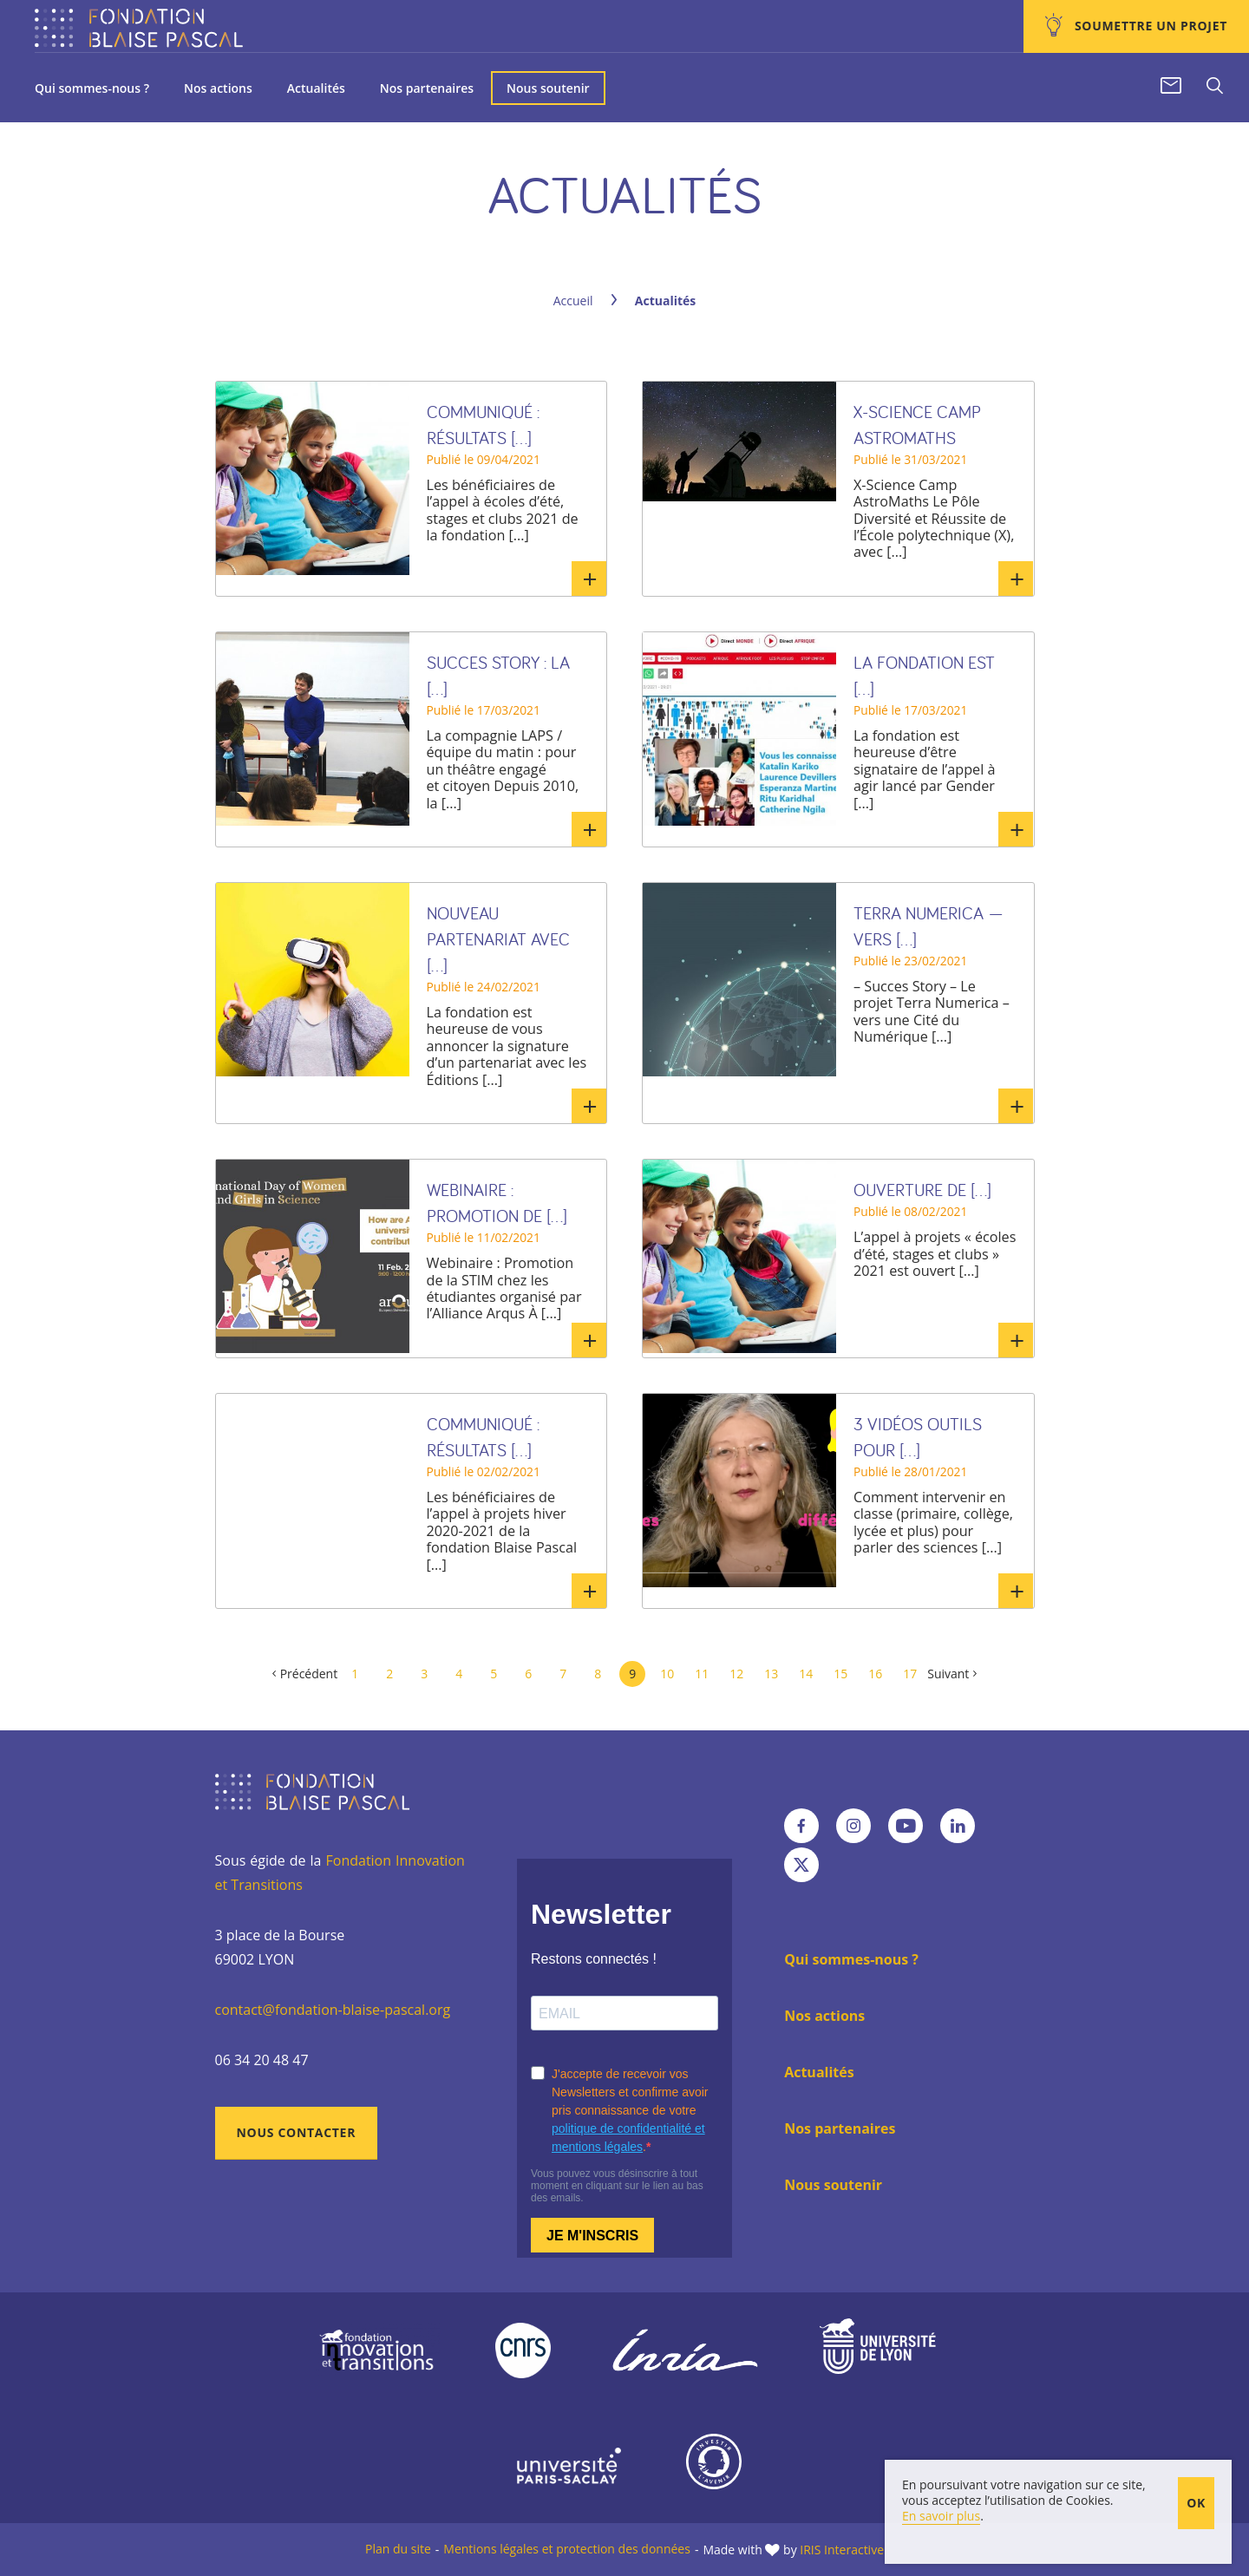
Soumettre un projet (1149, 25)
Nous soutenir (548, 88)
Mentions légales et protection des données (566, 2548)
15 (840, 1673)
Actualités (316, 88)
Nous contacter (296, 2132)
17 (910, 1673)
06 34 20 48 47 (262, 2059)
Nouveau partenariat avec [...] (498, 939)
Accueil (573, 300)
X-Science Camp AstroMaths (917, 424)
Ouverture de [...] (922, 1189)
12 (736, 1673)
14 (806, 1673)
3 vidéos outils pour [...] (917, 1437)
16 (875, 1673)
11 (702, 1673)
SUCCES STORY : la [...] (498, 675)
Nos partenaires (427, 88)
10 (667, 1673)
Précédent (309, 1673)
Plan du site (398, 2548)
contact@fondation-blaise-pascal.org (333, 2009)
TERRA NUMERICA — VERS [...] (928, 926)
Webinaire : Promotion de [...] (497, 1202)
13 (771, 1673)
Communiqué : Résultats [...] (483, 424)
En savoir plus (589, 578)
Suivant (948, 1673)
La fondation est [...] (924, 675)
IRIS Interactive (842, 2549)
